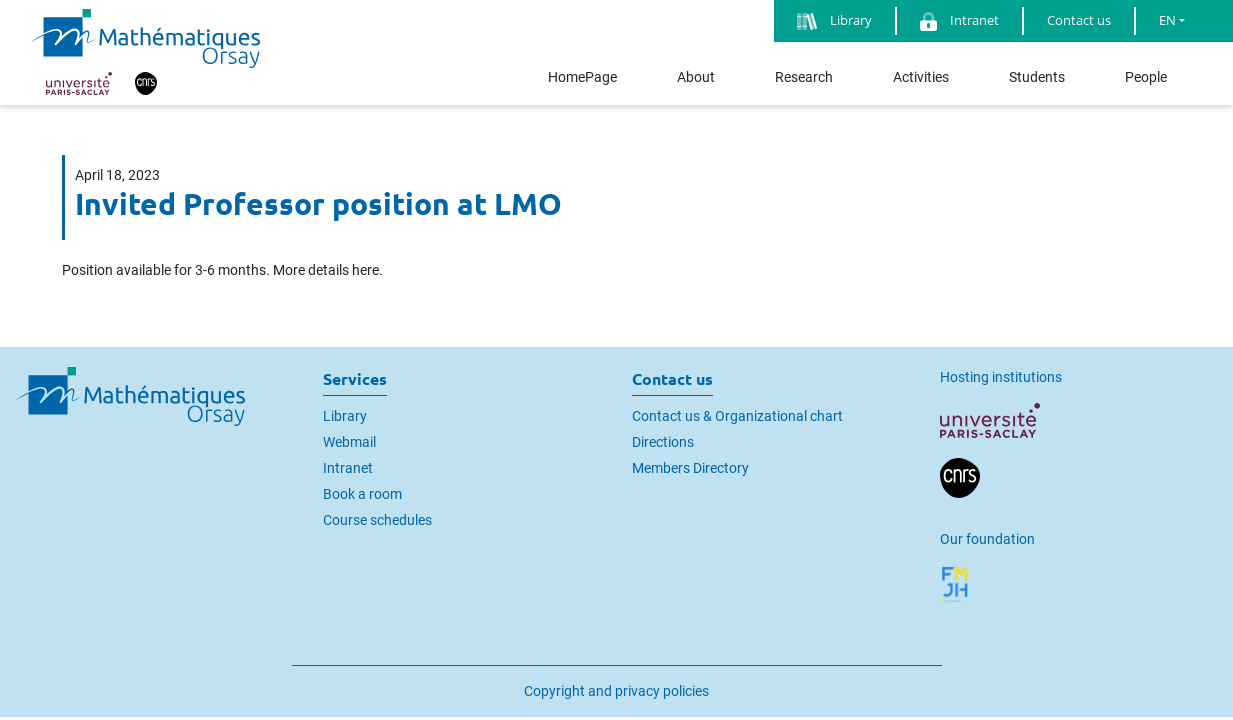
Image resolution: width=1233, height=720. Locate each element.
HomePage (582, 77)
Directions (663, 442)
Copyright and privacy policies (616, 691)
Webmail (349, 442)
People (1146, 77)
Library (345, 416)
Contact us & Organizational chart (737, 416)
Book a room (362, 494)
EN (1167, 20)
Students (1037, 77)
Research (804, 77)
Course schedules (377, 520)
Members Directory (690, 468)
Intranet (348, 468)
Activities (921, 77)
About (696, 77)
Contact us (1079, 20)
